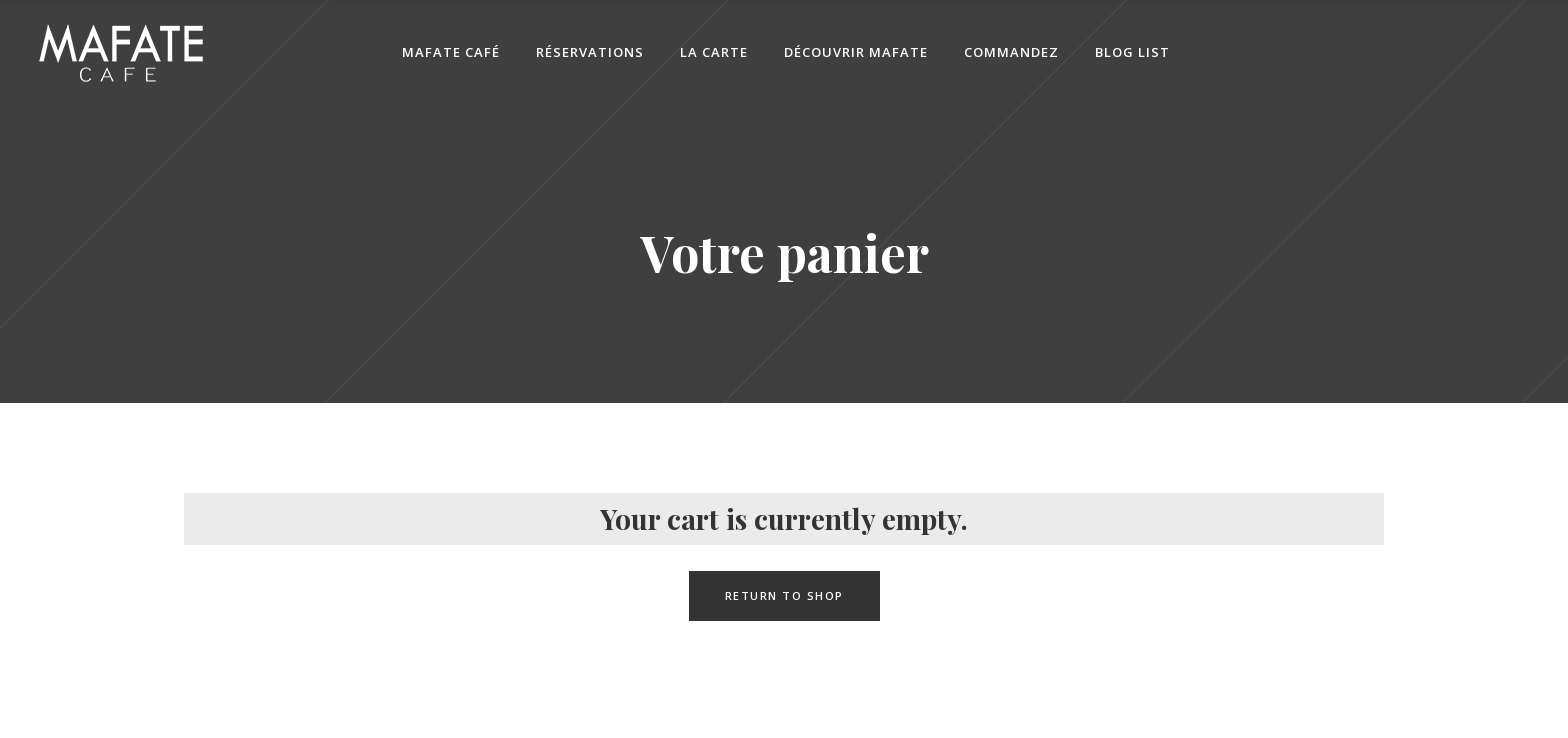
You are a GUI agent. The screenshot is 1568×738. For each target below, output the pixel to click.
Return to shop (784, 595)
